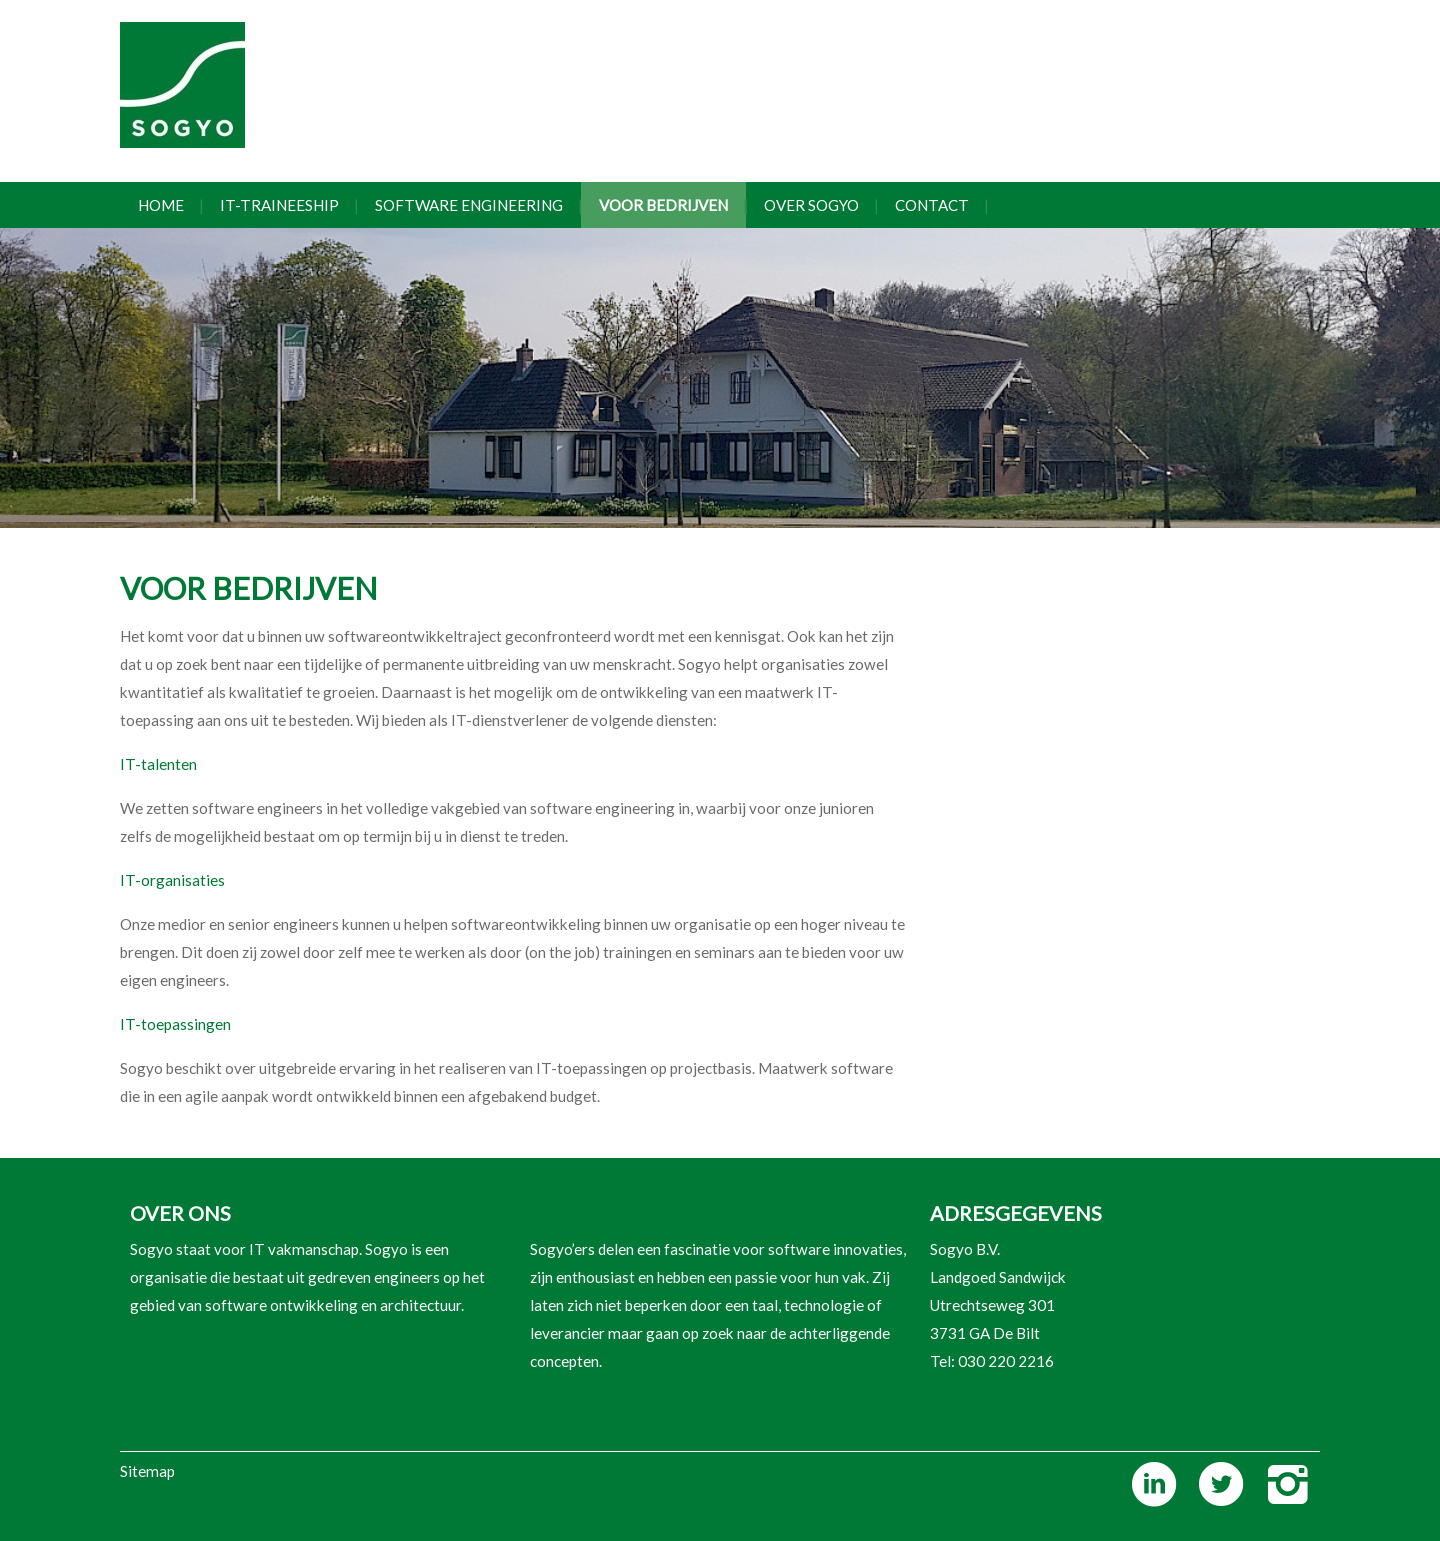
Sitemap (147, 1471)
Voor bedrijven (663, 205)
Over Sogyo (811, 205)
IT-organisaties (172, 880)
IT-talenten (158, 764)
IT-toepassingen (175, 1024)
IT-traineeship (279, 205)
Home (161, 205)
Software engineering (469, 205)
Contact (932, 205)
